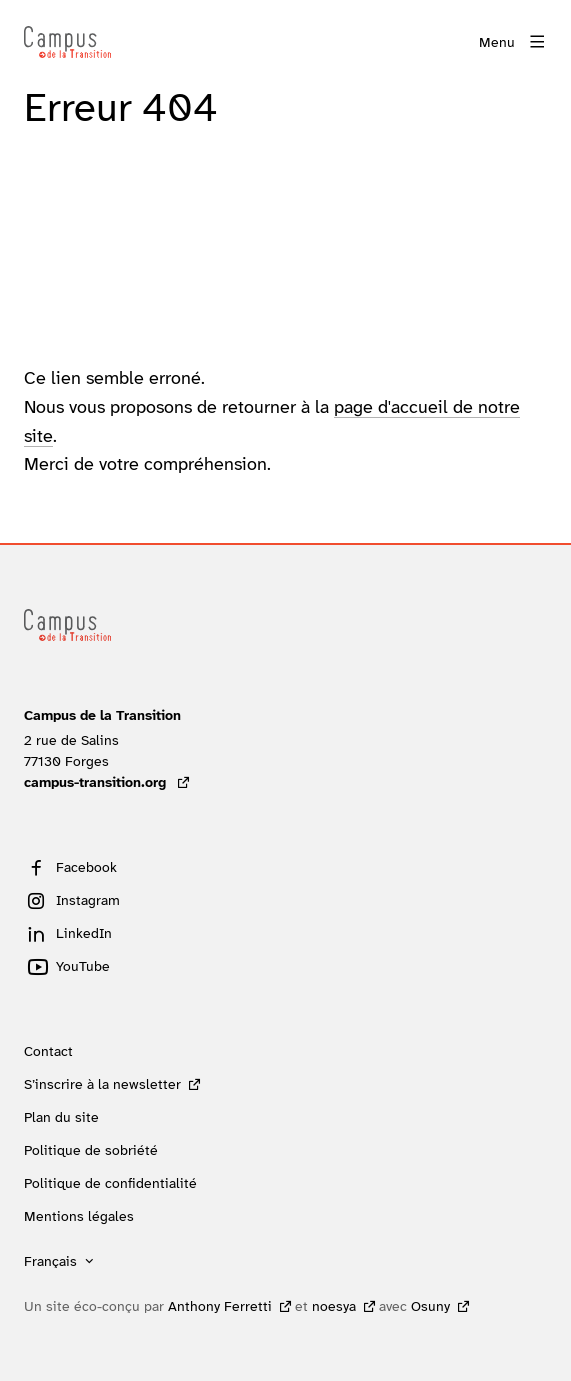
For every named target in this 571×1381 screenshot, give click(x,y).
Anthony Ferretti (220, 1306)
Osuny (430, 1306)
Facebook (86, 867)
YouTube (83, 966)
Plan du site (61, 1117)
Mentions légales (79, 1216)
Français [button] (50, 1261)
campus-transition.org (106, 782)
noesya (334, 1306)
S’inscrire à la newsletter (102, 1084)
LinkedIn (84, 933)
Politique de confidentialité (110, 1183)
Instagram (88, 900)
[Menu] (513, 42)
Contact (48, 1051)
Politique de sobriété (91, 1150)
